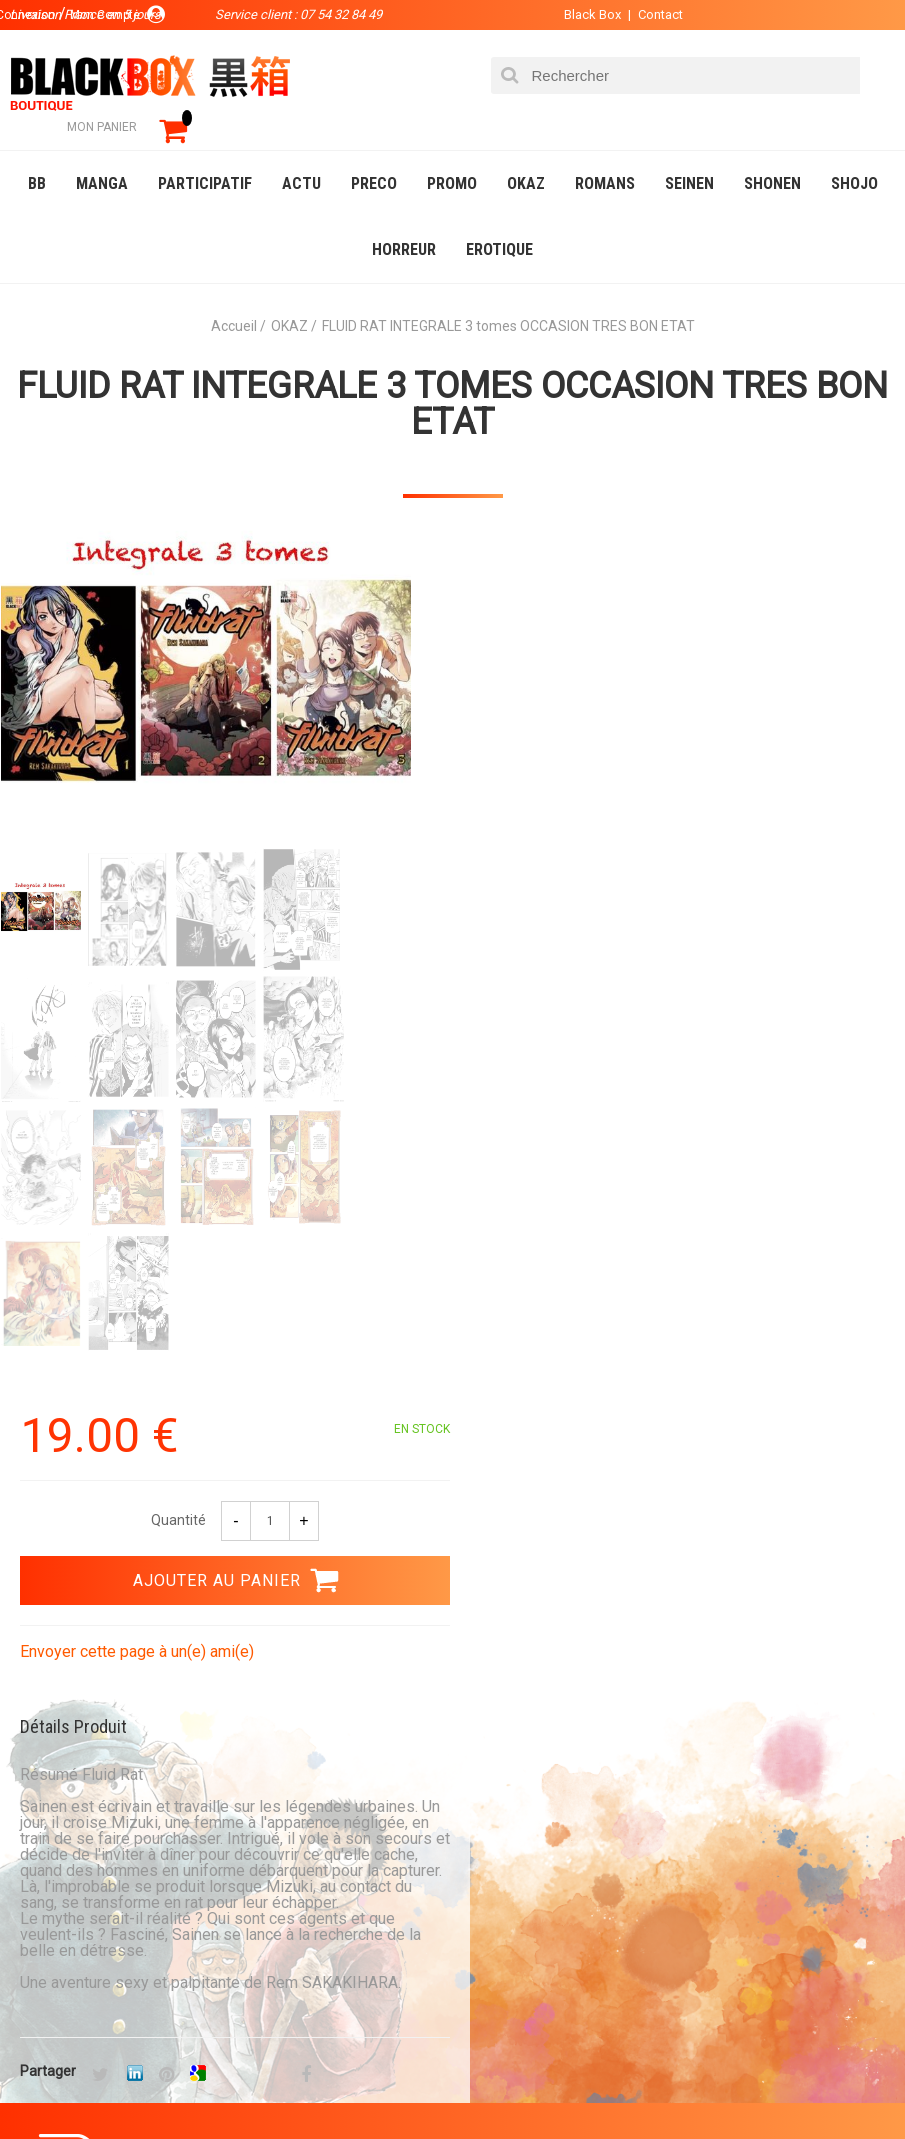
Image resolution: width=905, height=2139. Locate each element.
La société (52, 1906)
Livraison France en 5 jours (604, 1644)
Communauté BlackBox (94, 1938)
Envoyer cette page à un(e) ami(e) (590, 775)
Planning (48, 1970)
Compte (321, 1938)
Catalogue (59, 2083)
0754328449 (70, 1644)
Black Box (584, 14)
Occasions (465, 2083)
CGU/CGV (323, 2002)
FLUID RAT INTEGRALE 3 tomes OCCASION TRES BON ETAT (452, 375)
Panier (317, 1906)
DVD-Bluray (165, 2083)
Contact (652, 14)
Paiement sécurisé (558, 1453)
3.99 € (44, 1471)
